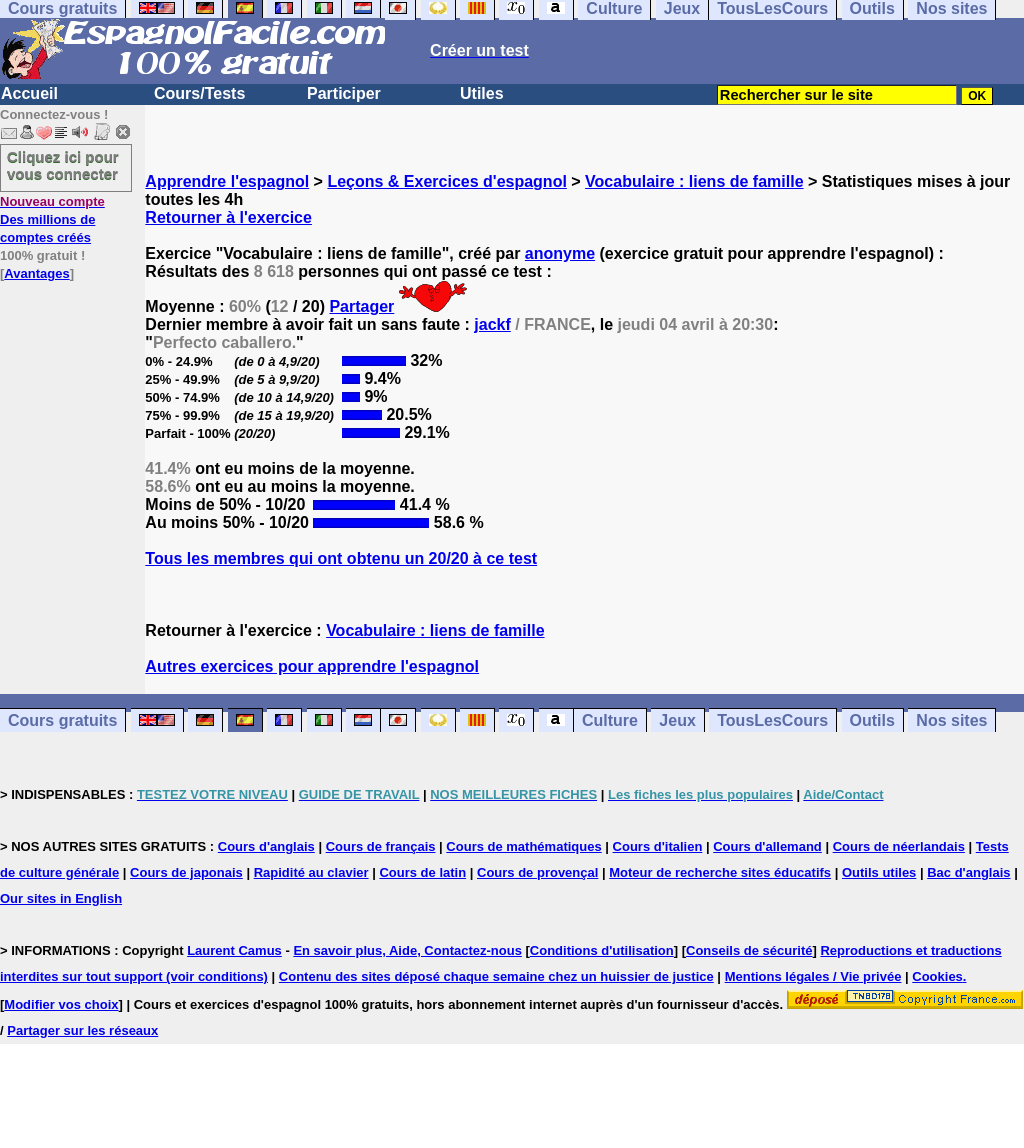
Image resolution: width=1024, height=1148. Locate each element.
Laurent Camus (234, 950)
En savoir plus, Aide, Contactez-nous (407, 950)
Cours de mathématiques (523, 846)
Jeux (677, 720)
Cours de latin (422, 872)
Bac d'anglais (968, 872)
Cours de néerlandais (899, 846)
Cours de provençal (537, 872)
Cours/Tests (199, 93)
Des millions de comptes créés (52, 219)
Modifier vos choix (61, 1004)
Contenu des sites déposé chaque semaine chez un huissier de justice (496, 976)
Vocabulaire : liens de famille (694, 181)
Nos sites (951, 720)
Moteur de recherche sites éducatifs (720, 872)
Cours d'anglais (266, 846)
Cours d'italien (658, 846)
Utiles (482, 93)
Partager (361, 306)
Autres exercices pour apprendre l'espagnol (312, 666)
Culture (610, 720)
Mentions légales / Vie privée (813, 976)
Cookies (937, 976)
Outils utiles (879, 872)
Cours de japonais (186, 872)
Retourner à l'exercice (228, 217)
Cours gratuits (62, 720)
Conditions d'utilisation (602, 950)
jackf (492, 324)
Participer (344, 93)
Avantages (36, 273)
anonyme (560, 253)
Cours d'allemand (767, 846)
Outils (872, 720)
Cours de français (381, 846)
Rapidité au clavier (311, 872)
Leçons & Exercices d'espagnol (446, 181)
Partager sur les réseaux (82, 1030)
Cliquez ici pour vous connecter (63, 165)
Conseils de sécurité (749, 950)
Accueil (29, 93)
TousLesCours (772, 720)
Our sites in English (61, 898)
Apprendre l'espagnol (227, 181)
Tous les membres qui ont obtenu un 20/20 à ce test (341, 558)
